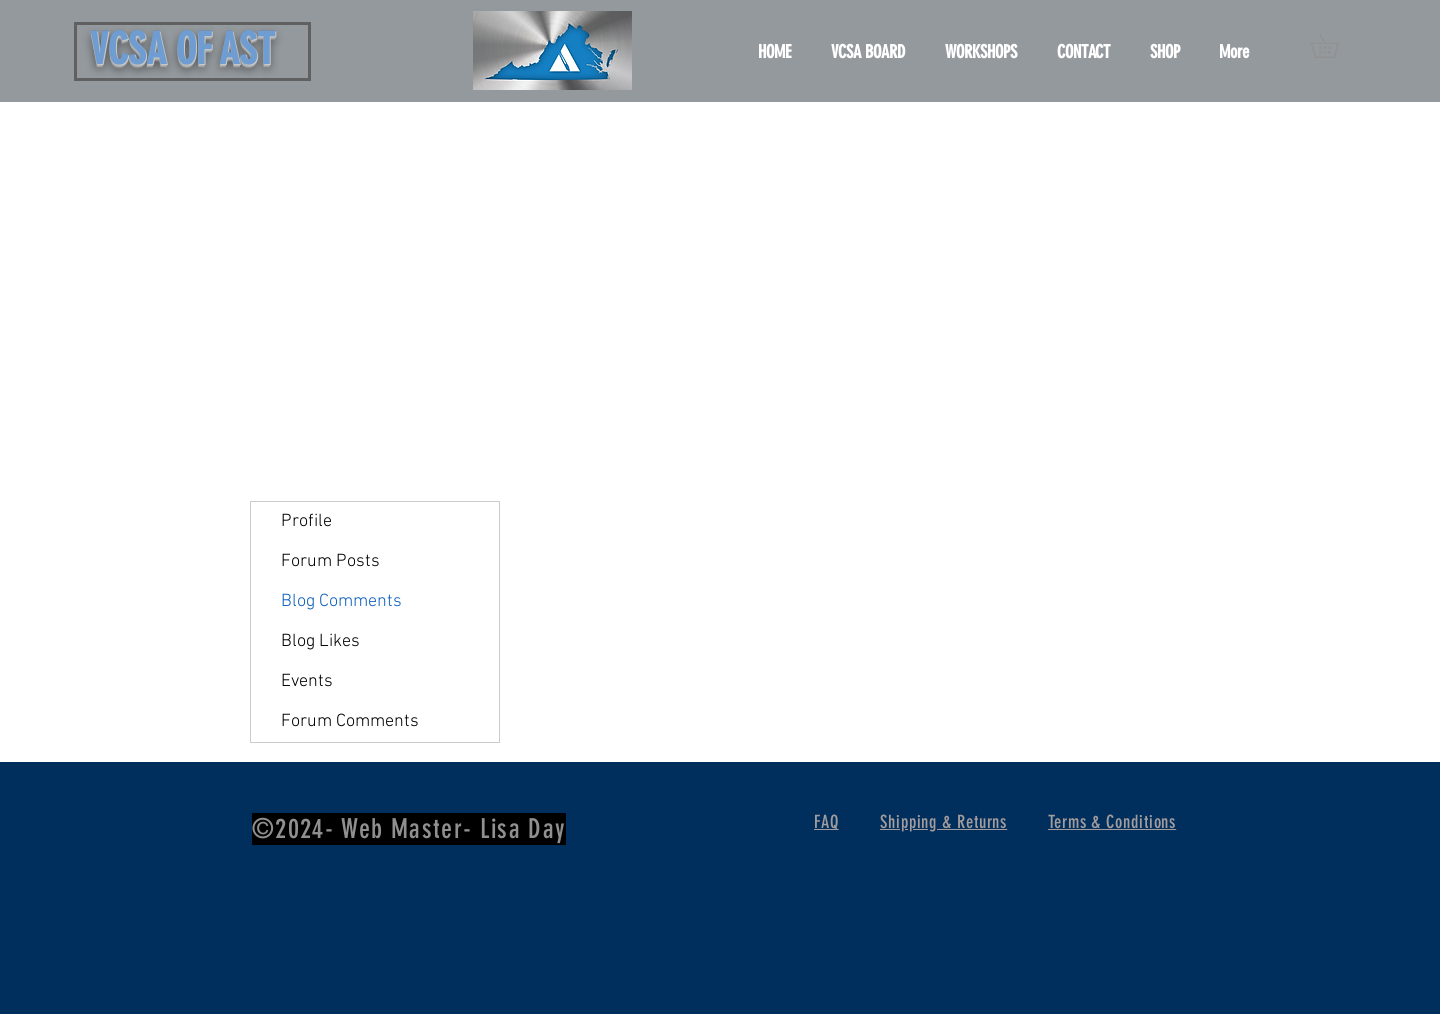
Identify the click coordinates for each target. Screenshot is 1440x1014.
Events (307, 681)
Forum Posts (330, 561)
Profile (306, 521)
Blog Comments (341, 601)
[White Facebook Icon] (1392, 522)
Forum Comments (350, 721)
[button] (1336, 46)
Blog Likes (320, 641)
